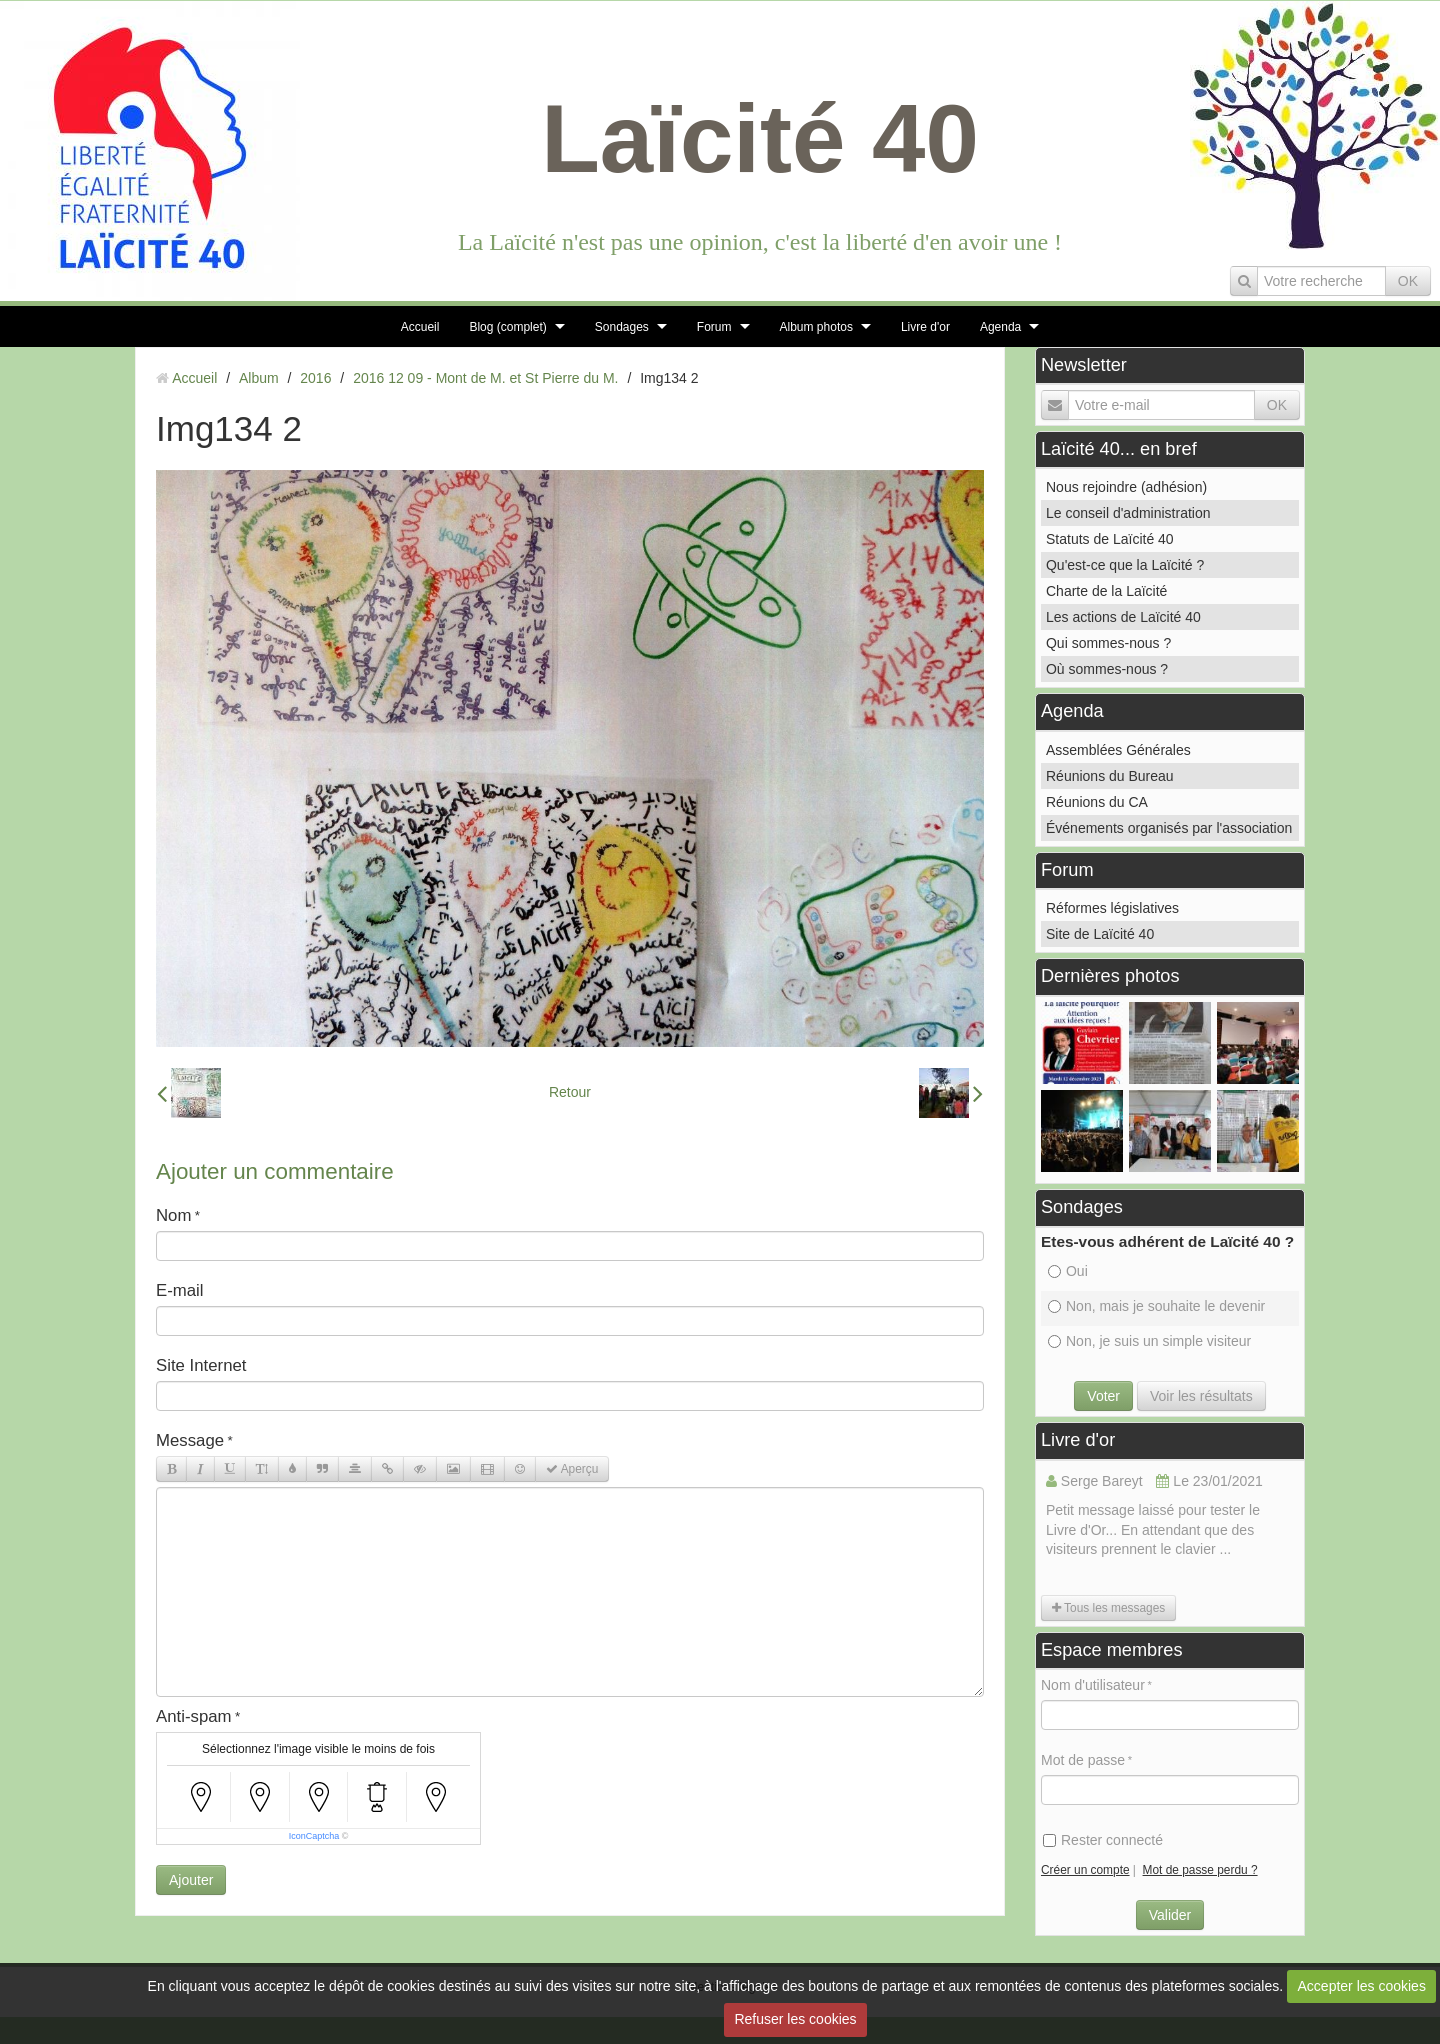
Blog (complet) (507, 327)
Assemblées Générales (1118, 750)
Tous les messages (1108, 1608)
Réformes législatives (1112, 908)
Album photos (816, 327)
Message (190, 1440)
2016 (315, 378)
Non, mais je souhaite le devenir (1156, 1306)
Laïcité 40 (760, 138)
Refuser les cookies (795, 2019)
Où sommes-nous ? (1107, 669)
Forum (714, 327)
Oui (1068, 1271)
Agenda (1000, 327)
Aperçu (572, 1469)
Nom (173, 1215)
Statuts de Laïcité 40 (1110, 539)
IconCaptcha (314, 1836)
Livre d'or (925, 327)
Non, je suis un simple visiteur (1149, 1341)
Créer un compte (1085, 1870)
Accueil (420, 327)
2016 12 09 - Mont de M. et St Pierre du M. (485, 378)
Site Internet (201, 1365)
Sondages (622, 327)
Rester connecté (1103, 1840)
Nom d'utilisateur (1093, 1685)
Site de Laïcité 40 (1100, 934)
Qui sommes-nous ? (1108, 643)
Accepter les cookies (1362, 1986)
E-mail (180, 1290)
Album (259, 378)
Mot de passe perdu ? (1200, 1870)
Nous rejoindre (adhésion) (1126, 487)
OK (1408, 281)
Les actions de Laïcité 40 (1123, 617)
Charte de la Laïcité (1106, 591)
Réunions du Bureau (1110, 776)
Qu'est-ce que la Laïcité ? (1125, 565)
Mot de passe (1083, 1760)
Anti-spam (194, 1716)
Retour (570, 1092)
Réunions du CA (1097, 802)
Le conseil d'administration (1128, 513)
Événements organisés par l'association (1169, 828)
